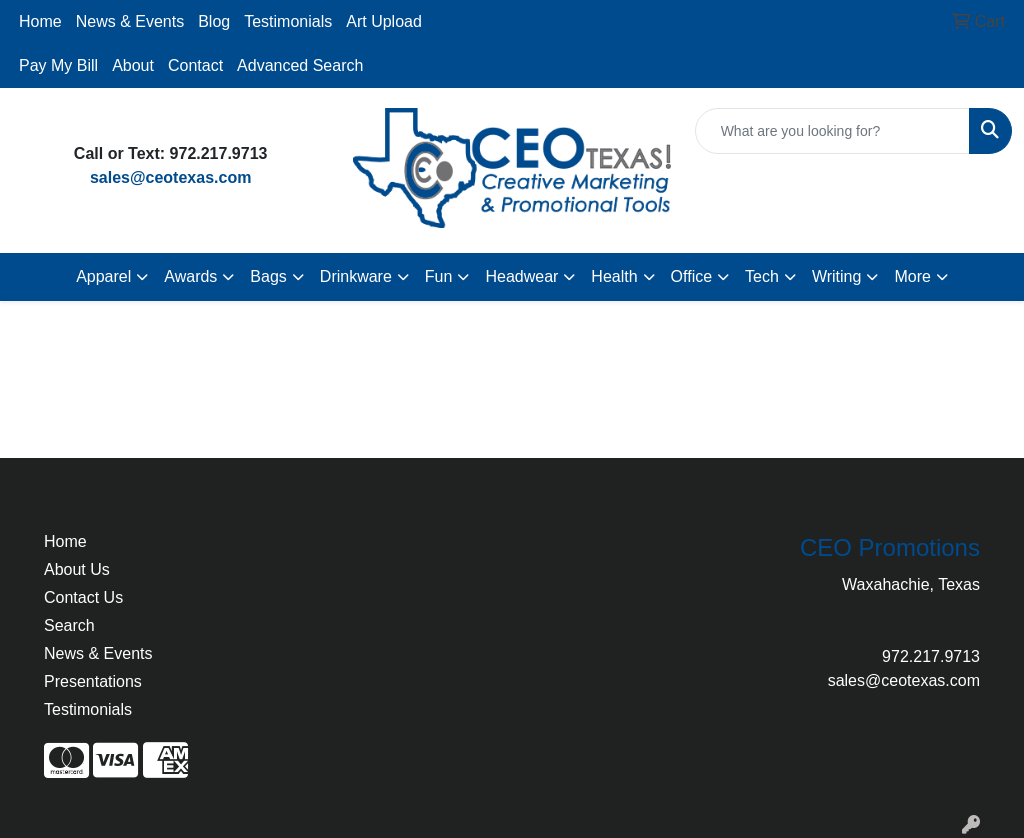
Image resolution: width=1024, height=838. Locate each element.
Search (69, 625)
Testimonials (288, 21)
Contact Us (83, 597)
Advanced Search (300, 65)
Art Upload (384, 21)
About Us (77, 569)
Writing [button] (837, 276)
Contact (195, 65)
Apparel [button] (103, 276)
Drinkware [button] (356, 276)
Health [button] (614, 276)
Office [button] (692, 276)
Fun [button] (439, 276)
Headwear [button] (521, 276)
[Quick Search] (832, 131)
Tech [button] (762, 276)
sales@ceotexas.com (170, 177)
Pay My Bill (58, 65)
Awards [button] (190, 276)
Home (40, 21)
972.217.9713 (931, 656)
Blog (214, 21)
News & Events (130, 21)
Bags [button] (268, 276)
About (133, 65)
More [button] (912, 276)
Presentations (93, 681)
